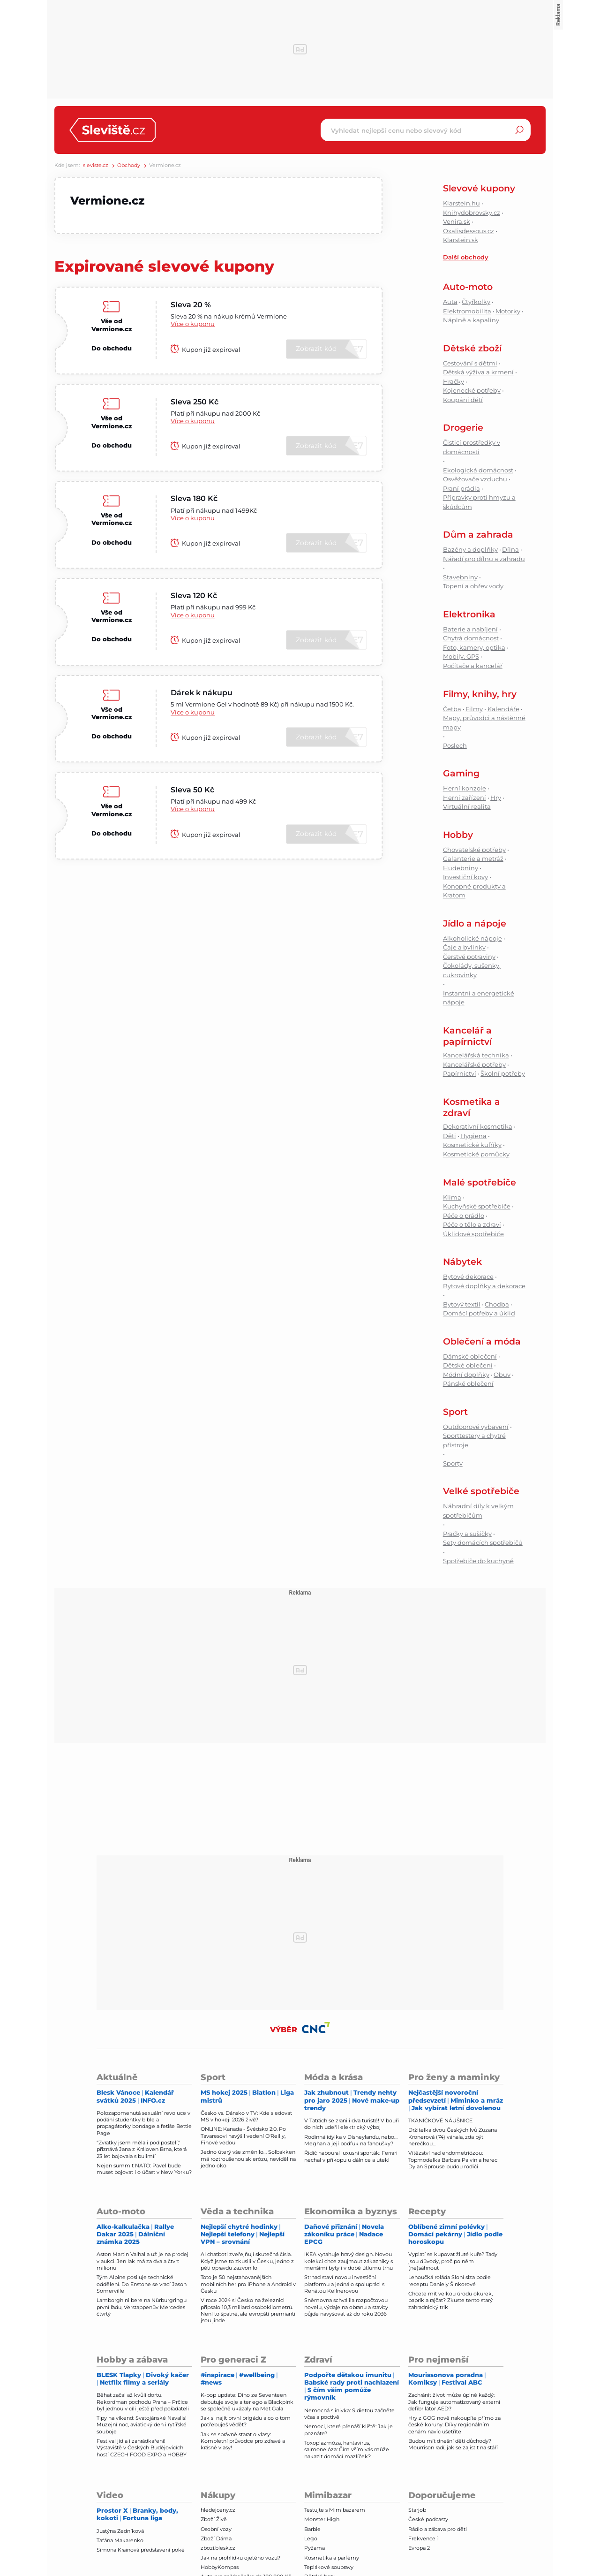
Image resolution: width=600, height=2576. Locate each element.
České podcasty (428, 2519)
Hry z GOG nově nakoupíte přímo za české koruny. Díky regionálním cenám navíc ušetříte (454, 2425)
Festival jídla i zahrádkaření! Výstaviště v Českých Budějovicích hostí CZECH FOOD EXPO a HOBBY (142, 2448)
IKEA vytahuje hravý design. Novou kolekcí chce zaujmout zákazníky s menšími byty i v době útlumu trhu (348, 2261)
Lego (310, 2538)
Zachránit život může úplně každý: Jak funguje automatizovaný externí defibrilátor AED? (454, 2402)
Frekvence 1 (423, 2538)
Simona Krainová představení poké (141, 2549)
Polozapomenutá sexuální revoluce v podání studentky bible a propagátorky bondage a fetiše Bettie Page (144, 2123)
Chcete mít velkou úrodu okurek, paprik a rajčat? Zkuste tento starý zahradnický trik (450, 2300)
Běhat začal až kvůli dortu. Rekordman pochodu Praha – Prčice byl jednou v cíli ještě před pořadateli (143, 2402)
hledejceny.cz (218, 2510)
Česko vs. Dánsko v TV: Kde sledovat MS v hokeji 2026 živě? (246, 2116)
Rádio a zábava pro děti (437, 2529)
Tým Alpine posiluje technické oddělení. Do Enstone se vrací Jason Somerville (142, 2284)
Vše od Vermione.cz (111, 325)
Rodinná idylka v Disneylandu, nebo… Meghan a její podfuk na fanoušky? (351, 2140)
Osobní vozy (216, 2529)
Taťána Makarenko (120, 2540)
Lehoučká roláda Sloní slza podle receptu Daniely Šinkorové (449, 2280)
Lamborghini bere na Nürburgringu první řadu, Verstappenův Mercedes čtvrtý (142, 2307)
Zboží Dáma (216, 2538)
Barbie (312, 2529)
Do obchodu (111, 348)
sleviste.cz (95, 165)
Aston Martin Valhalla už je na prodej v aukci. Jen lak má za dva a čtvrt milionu (142, 2261)
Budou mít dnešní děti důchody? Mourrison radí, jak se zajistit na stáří (453, 2444)
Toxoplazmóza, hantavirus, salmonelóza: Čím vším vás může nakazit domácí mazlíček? (346, 2449)
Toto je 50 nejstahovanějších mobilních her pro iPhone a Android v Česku (248, 2284)
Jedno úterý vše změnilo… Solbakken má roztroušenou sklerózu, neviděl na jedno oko (248, 2159)
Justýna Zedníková (120, 2531)
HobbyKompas (220, 2567)
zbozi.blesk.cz (218, 2548)
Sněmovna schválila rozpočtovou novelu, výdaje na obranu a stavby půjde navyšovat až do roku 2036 (346, 2307)
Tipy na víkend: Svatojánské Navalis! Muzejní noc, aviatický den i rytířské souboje (142, 2425)
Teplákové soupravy (328, 2567)
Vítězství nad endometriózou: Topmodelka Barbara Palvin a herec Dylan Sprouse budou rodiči (452, 2160)
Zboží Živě (214, 2519)
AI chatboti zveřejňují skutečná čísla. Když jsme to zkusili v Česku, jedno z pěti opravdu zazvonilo (247, 2261)
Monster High (321, 2519)
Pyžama (314, 2548)
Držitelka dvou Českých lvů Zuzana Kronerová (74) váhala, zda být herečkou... (452, 2137)
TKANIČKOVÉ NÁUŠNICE (440, 2120)
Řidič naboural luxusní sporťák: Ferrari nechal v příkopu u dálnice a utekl (351, 2156)
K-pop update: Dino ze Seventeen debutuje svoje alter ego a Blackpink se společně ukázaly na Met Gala (247, 2402)
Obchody (128, 165)
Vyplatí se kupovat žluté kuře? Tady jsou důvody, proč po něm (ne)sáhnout (452, 2261)
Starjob (417, 2510)
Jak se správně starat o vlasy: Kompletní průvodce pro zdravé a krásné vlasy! (243, 2441)
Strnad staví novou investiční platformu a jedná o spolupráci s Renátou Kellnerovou (344, 2284)
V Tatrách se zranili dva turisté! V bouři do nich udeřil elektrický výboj (351, 2123)
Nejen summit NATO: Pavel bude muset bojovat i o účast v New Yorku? (144, 2168)
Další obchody (465, 257)
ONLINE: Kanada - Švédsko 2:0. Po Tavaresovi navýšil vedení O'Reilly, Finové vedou (243, 2136)
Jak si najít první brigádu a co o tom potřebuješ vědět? (246, 2421)
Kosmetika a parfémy (331, 2557)
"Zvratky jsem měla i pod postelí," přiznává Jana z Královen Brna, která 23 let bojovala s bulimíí (142, 2149)
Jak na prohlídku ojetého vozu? (240, 2557)
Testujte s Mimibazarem (334, 2510)
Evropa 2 (419, 2548)
